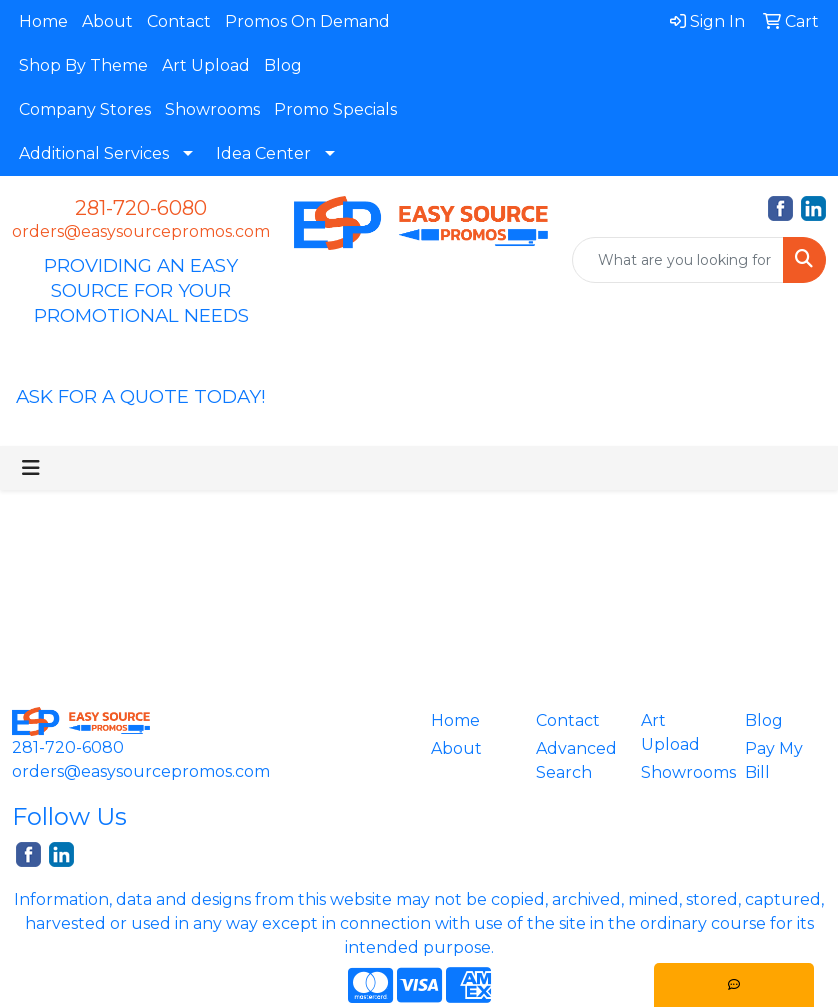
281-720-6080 (141, 208)
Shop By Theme (83, 65)
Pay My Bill (774, 760)
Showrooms (212, 109)
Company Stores (85, 109)
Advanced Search (576, 760)
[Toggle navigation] (31, 468)
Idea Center (263, 153)
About (107, 21)
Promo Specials (335, 109)
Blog (283, 65)
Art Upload (206, 65)
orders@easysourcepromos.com (141, 231)
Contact (179, 21)
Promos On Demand (307, 21)
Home (43, 21)
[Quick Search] (678, 260)
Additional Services (94, 153)
